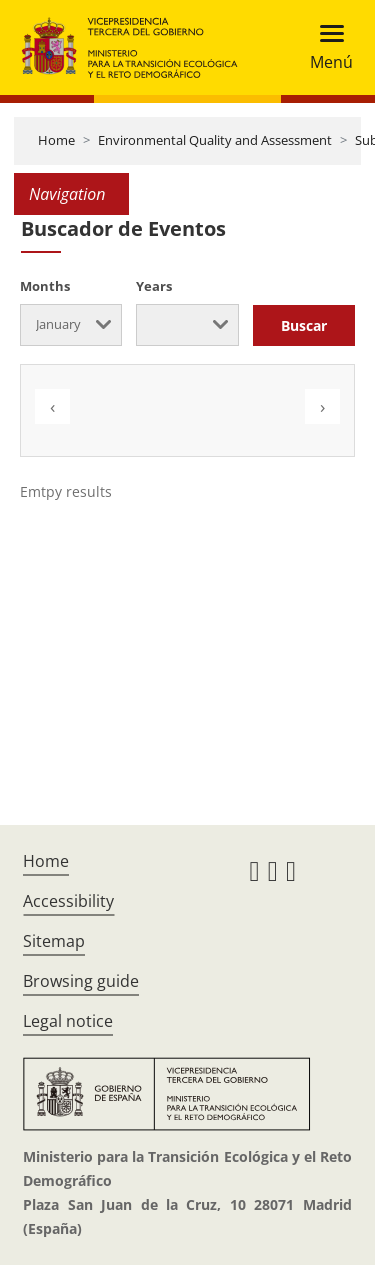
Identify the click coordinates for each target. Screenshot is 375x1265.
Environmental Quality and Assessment (215, 140)
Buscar (304, 325)
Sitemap (54, 941)
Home (56, 140)
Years (154, 286)
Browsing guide (81, 981)
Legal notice (68, 1021)
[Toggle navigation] (325, 47)
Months (45, 286)
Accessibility (68, 901)
